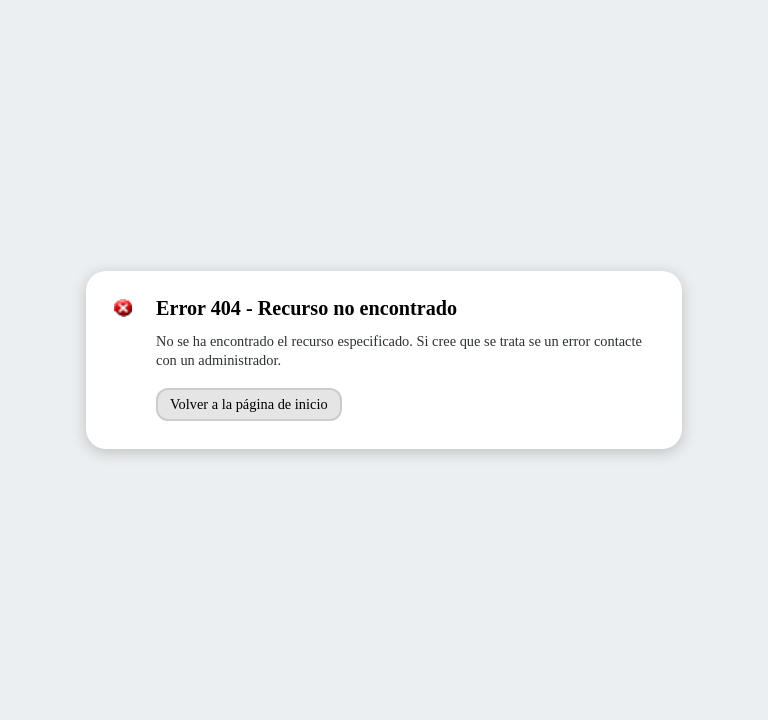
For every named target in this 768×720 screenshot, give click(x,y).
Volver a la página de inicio (249, 404)
